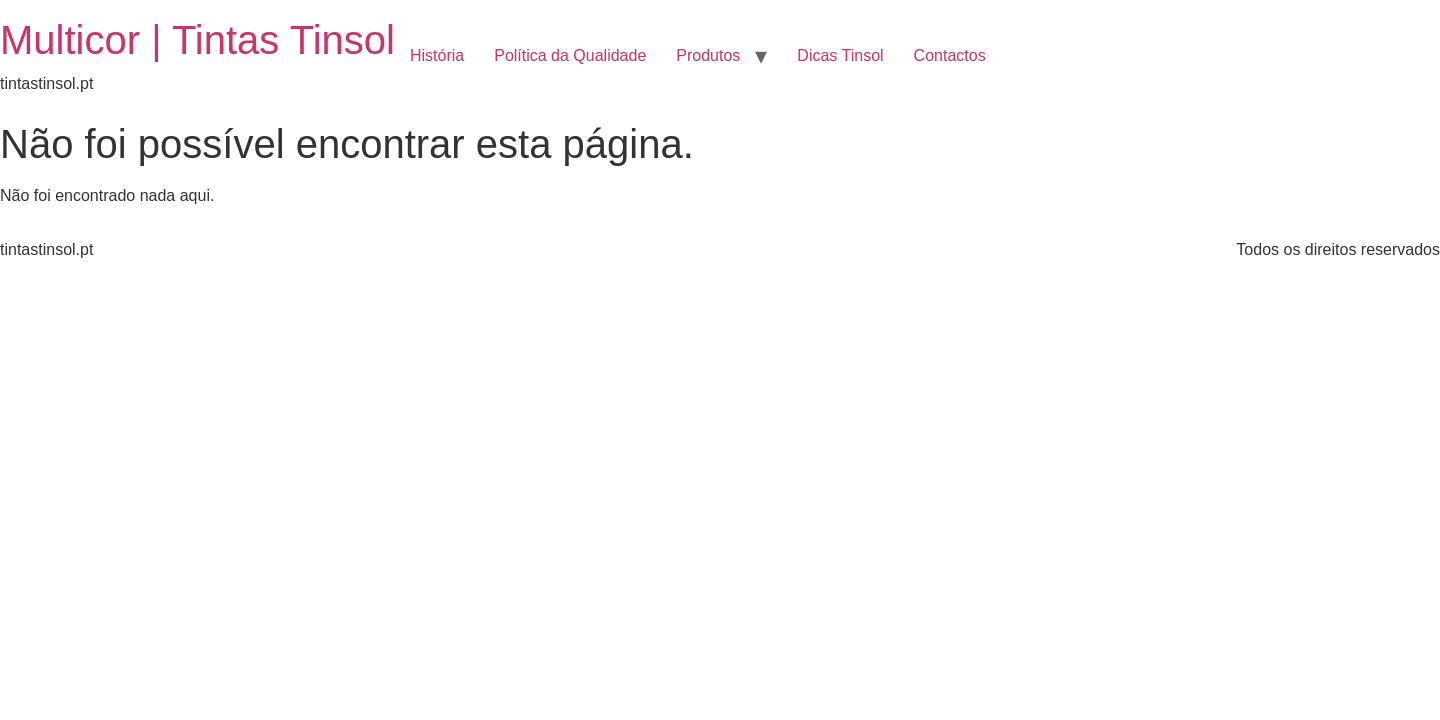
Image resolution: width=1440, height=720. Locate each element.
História (437, 55)
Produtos (708, 55)
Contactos (950, 55)
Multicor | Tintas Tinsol (197, 40)
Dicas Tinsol (840, 55)
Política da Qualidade (570, 55)
